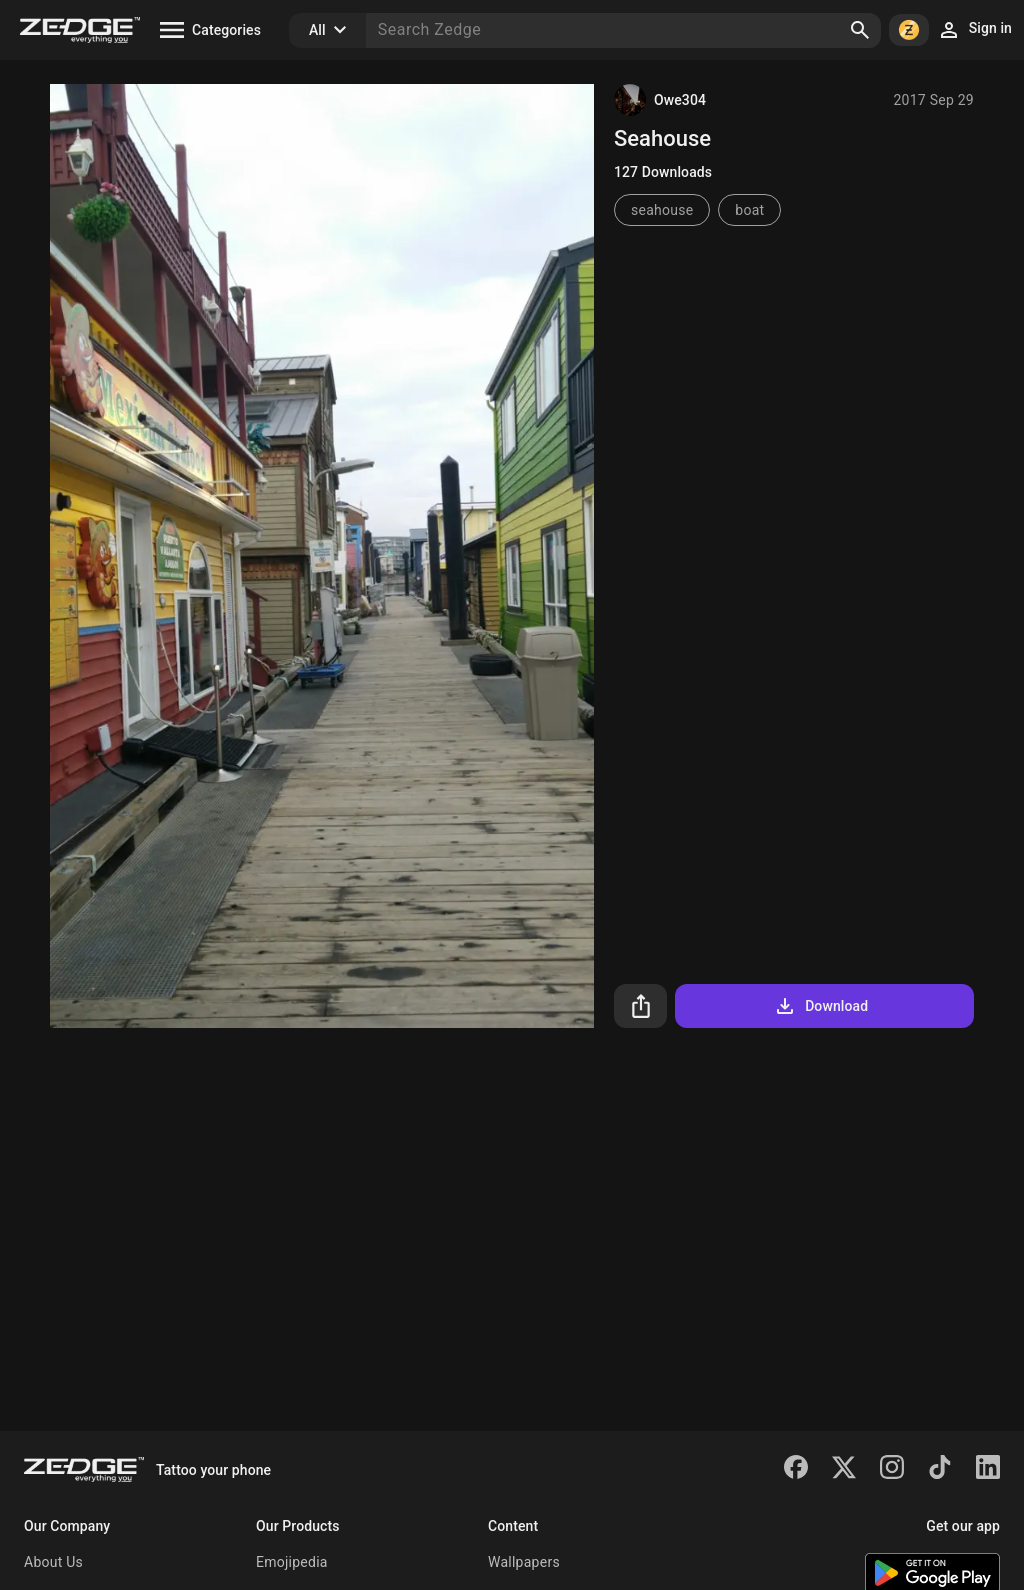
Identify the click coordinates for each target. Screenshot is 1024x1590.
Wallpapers (524, 1562)
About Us (53, 1562)
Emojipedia (292, 1562)
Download (820, 1006)
